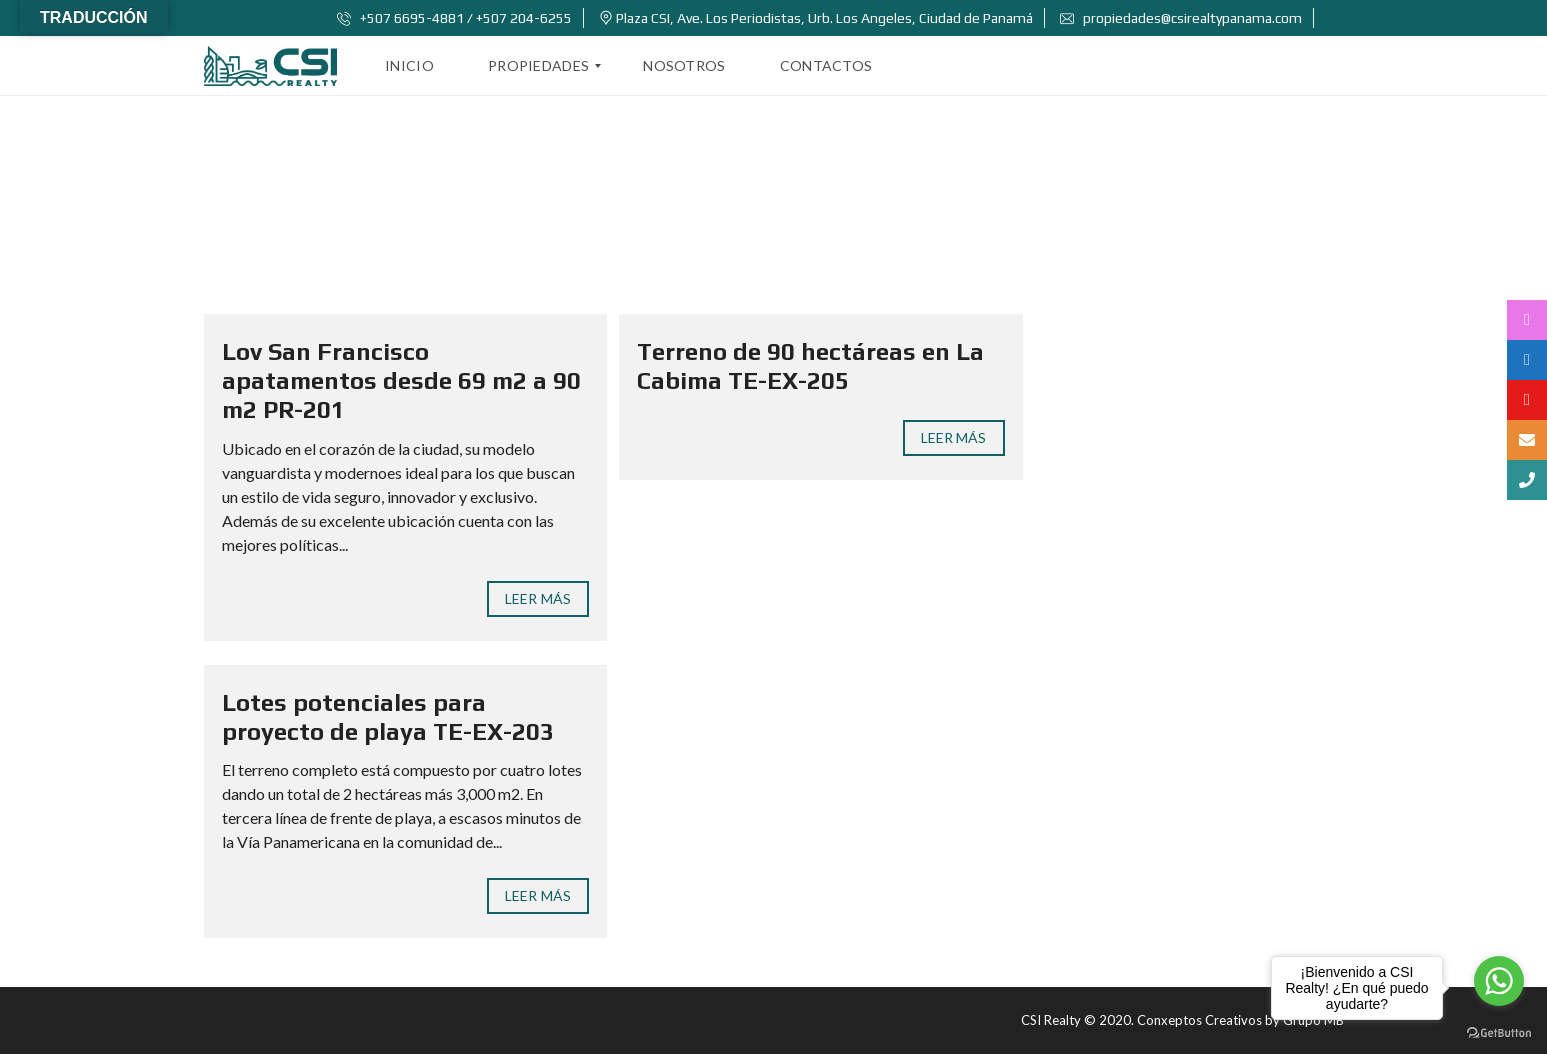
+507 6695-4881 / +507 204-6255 (454, 18)
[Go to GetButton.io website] (1499, 1033)
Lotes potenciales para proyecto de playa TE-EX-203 (388, 717)
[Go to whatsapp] (1499, 981)
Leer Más (538, 598)
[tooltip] (1527, 320)
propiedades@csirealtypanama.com (1181, 18)
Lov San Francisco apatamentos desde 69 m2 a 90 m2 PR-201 (401, 380)
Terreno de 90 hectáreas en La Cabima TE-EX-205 (810, 366)
